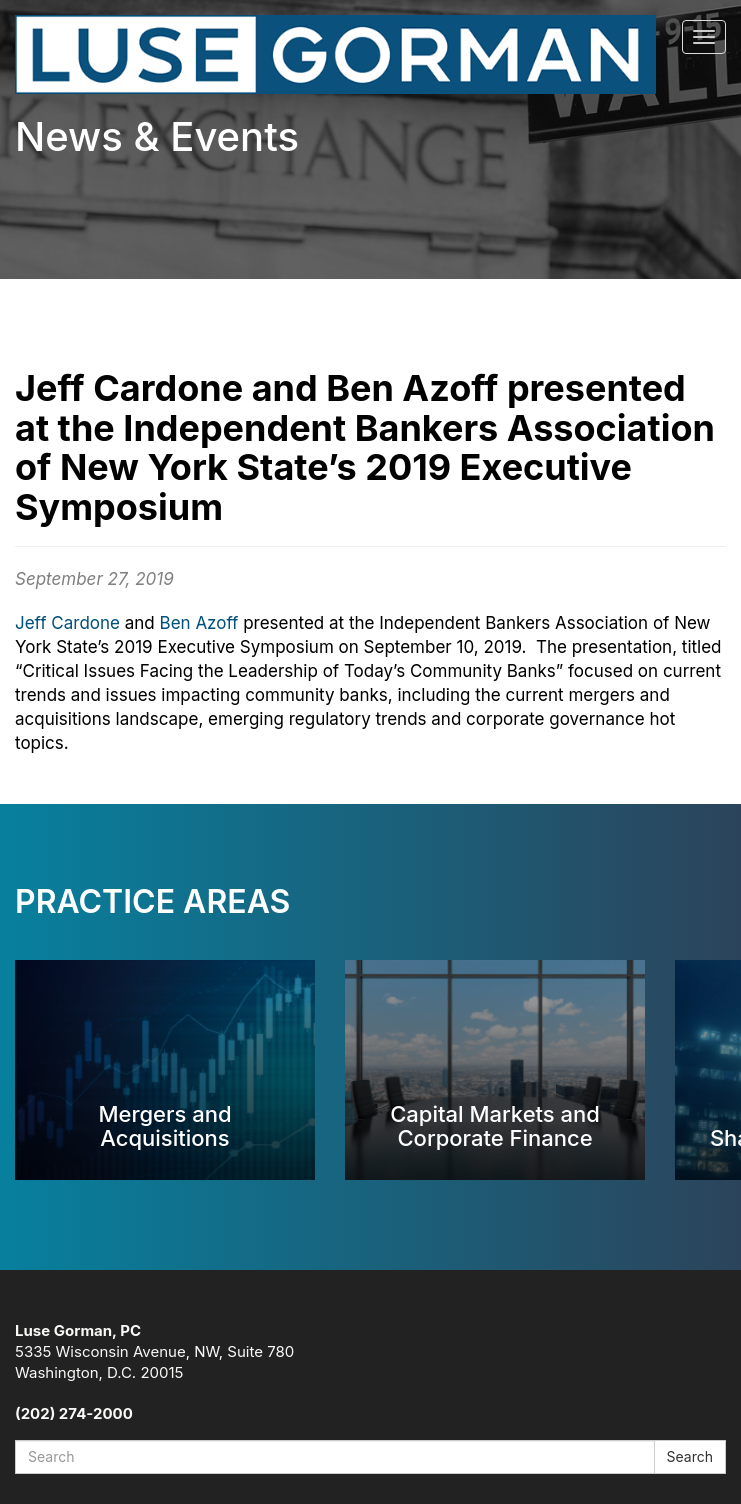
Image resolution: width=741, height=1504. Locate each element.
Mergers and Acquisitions (164, 1125)
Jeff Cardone (67, 623)
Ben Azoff (199, 623)
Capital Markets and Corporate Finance (495, 1125)
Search (690, 1456)
